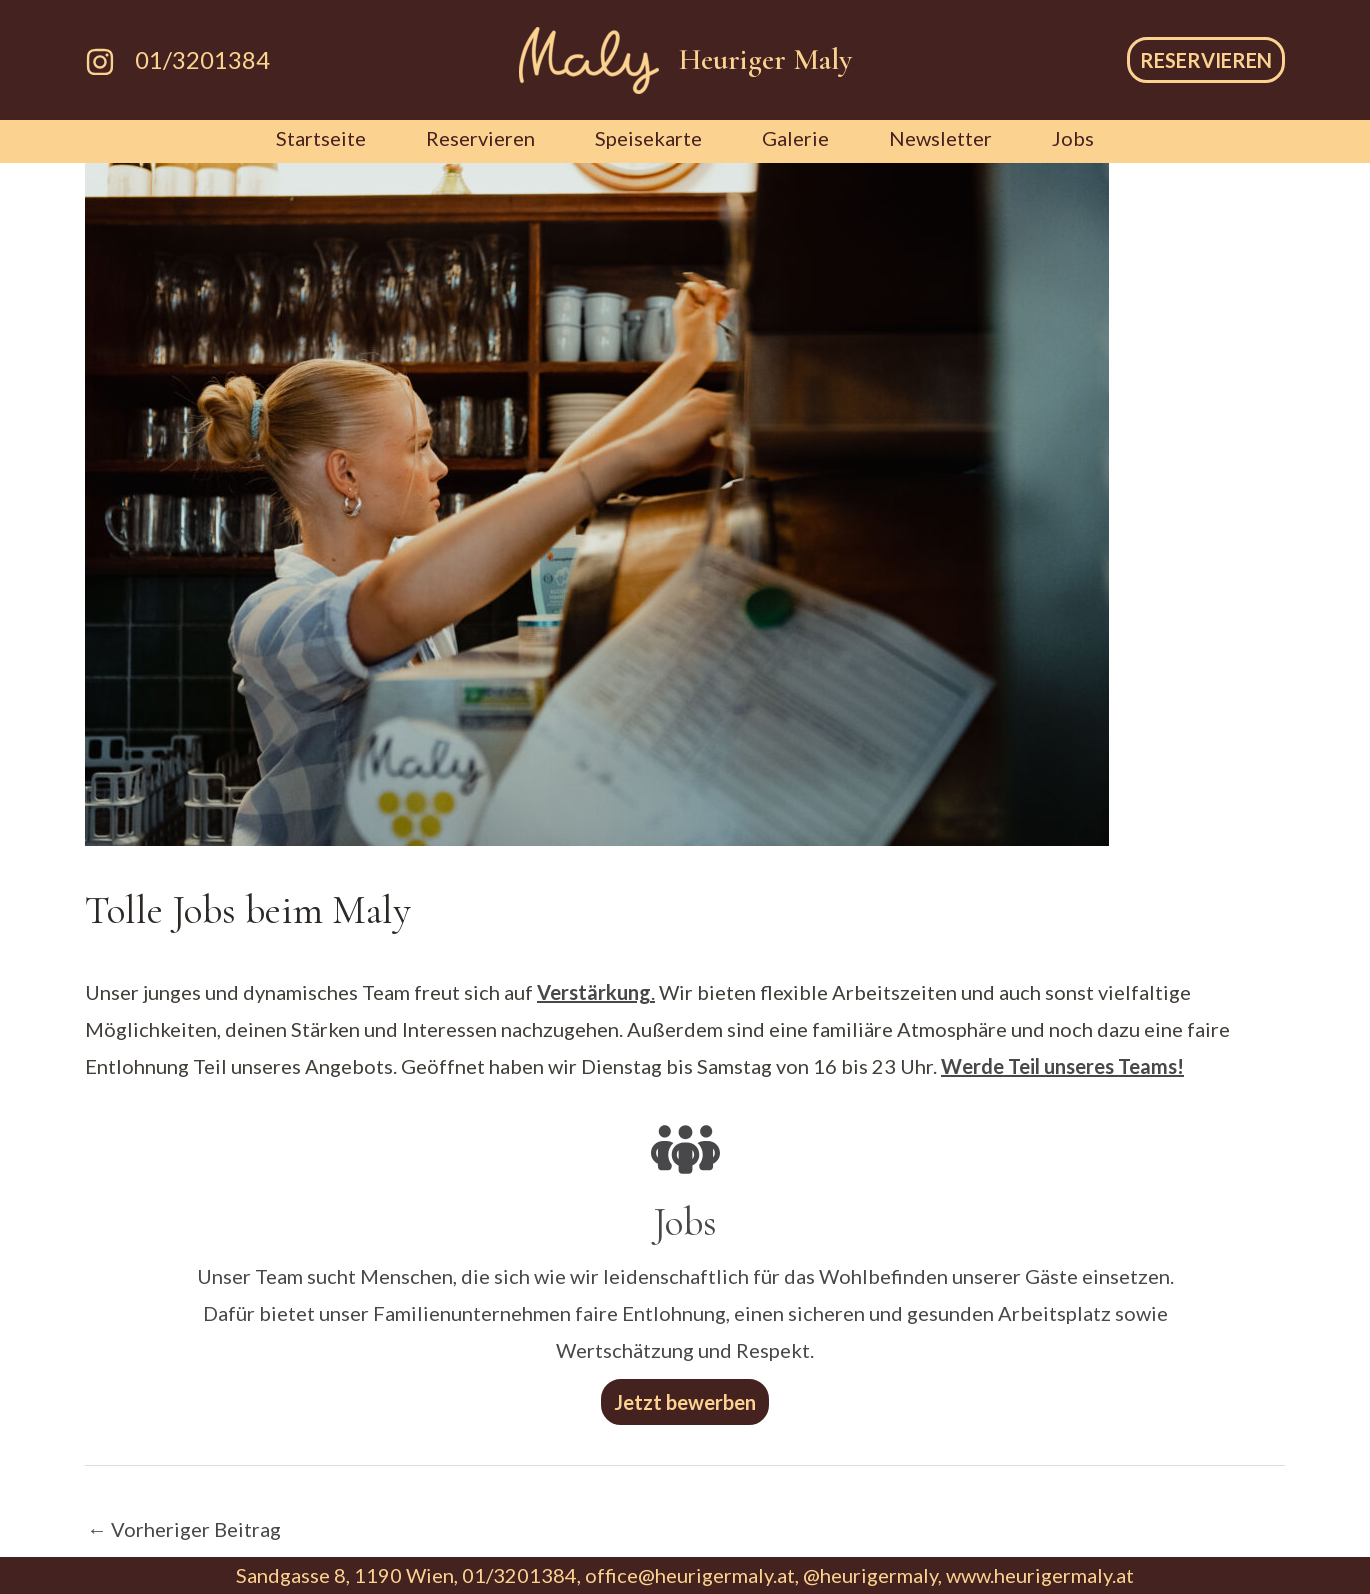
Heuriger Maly (765, 59)
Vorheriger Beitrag (184, 1529)
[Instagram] (100, 62)
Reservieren (480, 138)
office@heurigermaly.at (690, 1575)
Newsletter (940, 138)
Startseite (321, 138)
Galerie (795, 138)
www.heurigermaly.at (1040, 1575)
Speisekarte (648, 138)
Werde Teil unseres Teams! (1062, 1066)
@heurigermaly (870, 1575)
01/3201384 (202, 59)
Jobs (1073, 138)
